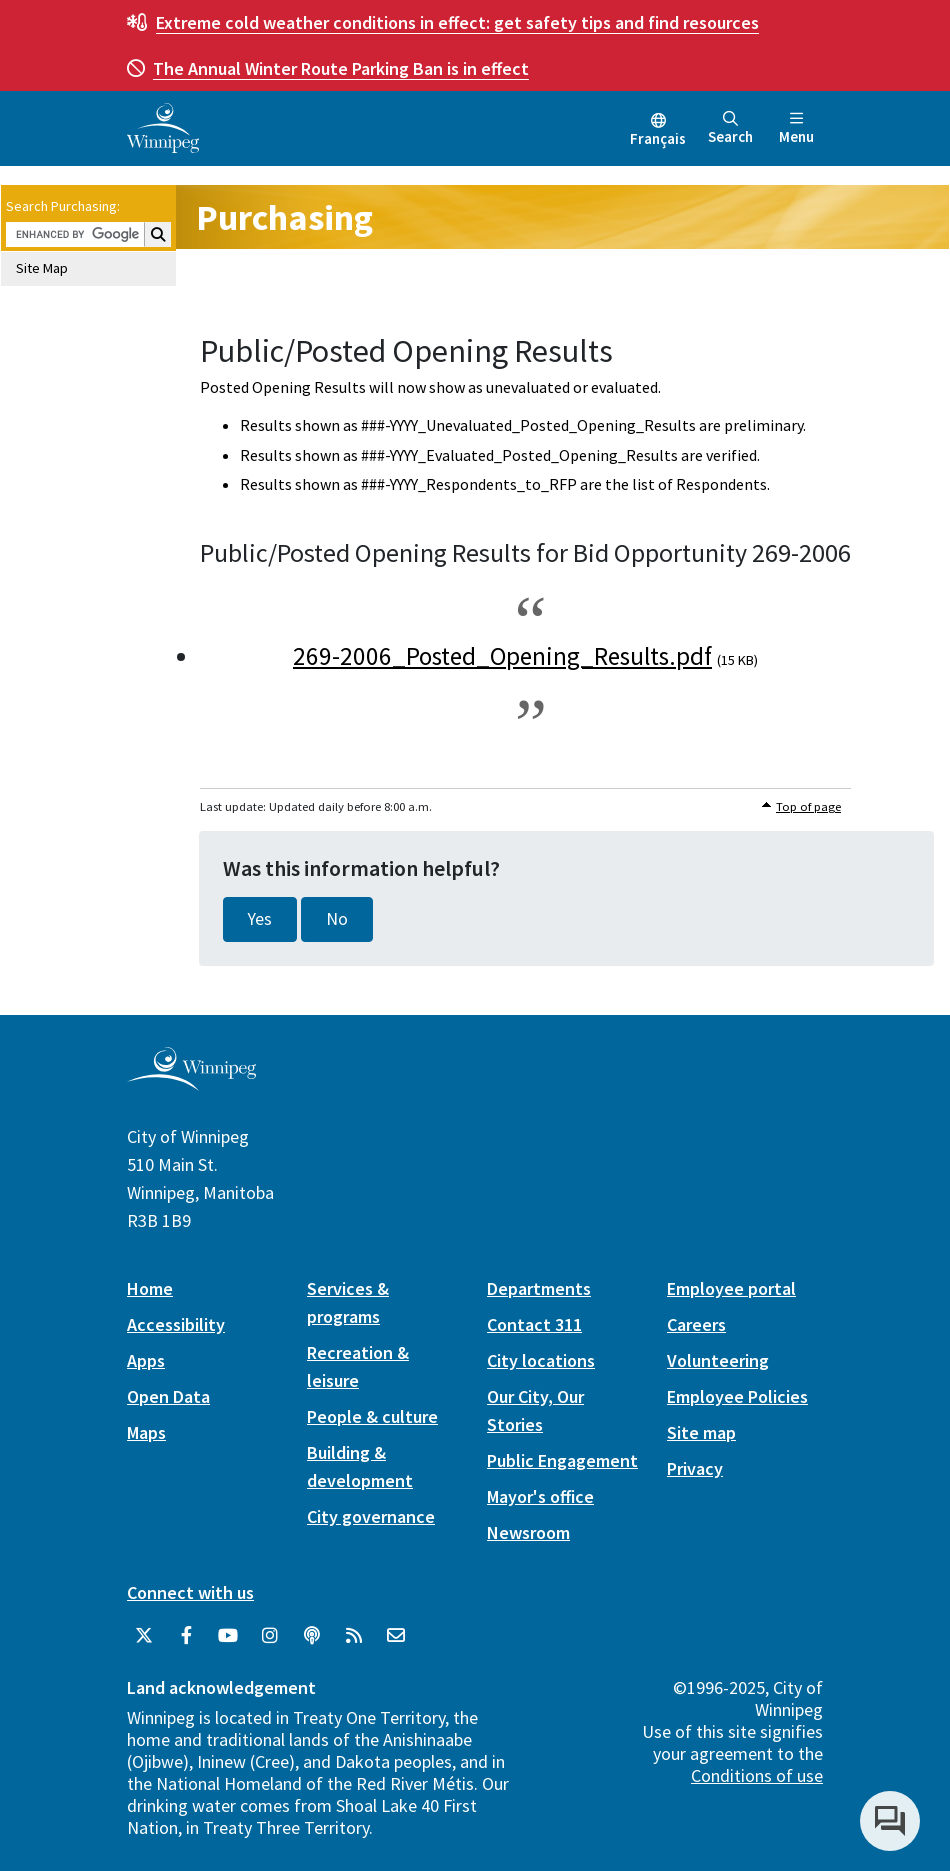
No (337, 919)
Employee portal (731, 1288)
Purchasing (284, 217)
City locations (541, 1360)
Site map (701, 1432)
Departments (539, 1288)
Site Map (42, 268)
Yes (260, 919)
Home (150, 1288)
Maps (146, 1432)
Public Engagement (562, 1460)
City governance (371, 1516)
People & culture (372, 1416)
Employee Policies (737, 1396)
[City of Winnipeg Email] (396, 1636)
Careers (696, 1324)
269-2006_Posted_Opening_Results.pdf (502, 656)
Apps (146, 1360)
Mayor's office (540, 1496)
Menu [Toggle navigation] (796, 128)
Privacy (695, 1468)
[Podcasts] (312, 1636)
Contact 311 (534, 1324)
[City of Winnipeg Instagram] (270, 1636)
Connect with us (190, 1592)
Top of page (808, 806)
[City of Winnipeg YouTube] (228, 1636)
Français (658, 138)
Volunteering (718, 1360)
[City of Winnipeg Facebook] (186, 1636)
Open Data (168, 1396)
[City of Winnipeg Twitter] (144, 1636)
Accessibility (176, 1324)
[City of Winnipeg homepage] (191, 1082)
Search (730, 128)
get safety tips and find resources (457, 22)
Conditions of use (757, 1775)
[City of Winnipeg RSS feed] (354, 1636)
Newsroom (528, 1532)
